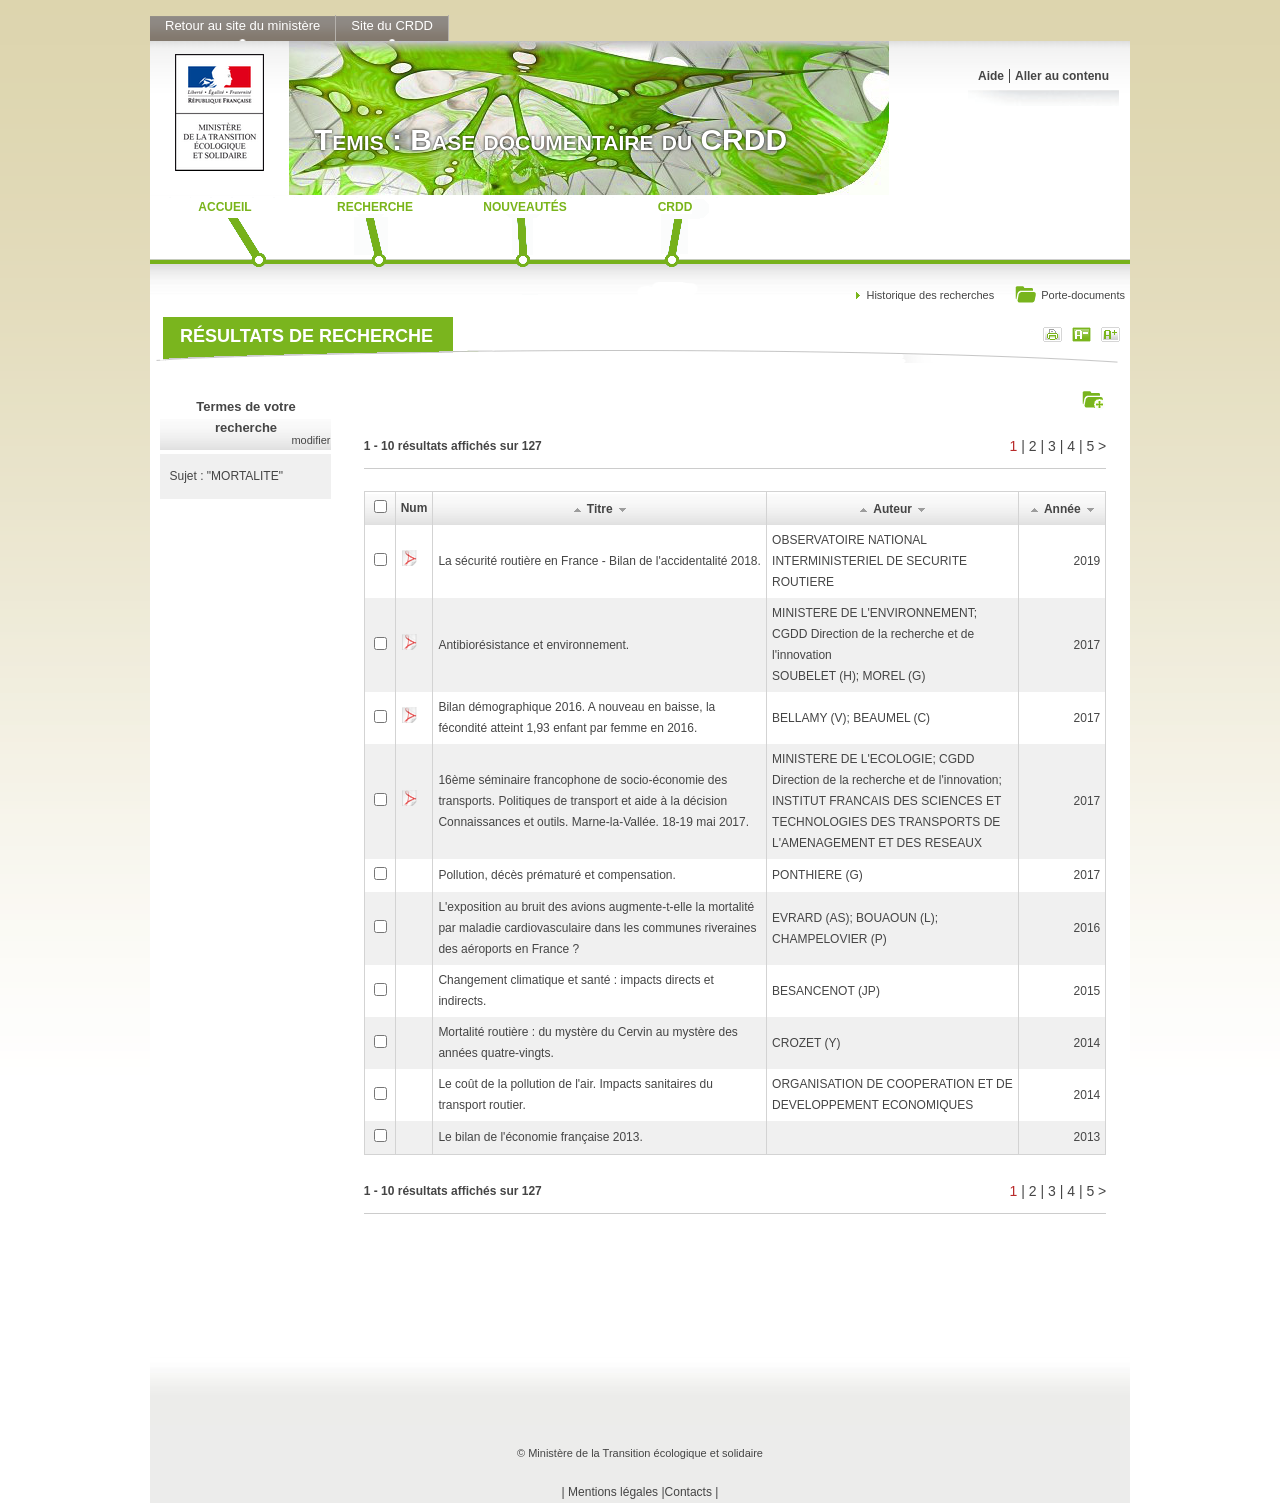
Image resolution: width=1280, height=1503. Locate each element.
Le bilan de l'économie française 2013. (540, 1137)
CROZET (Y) (806, 1043)
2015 (1087, 991)
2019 (1087, 561)
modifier (310, 440)
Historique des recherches (930, 295)
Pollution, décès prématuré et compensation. (556, 875)
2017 (1087, 645)
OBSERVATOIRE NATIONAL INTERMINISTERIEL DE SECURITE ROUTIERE (869, 561)
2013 (1087, 1137)
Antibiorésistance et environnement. (533, 645)
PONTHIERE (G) (817, 875)
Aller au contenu (1062, 76)
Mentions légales (613, 1492)
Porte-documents (1069, 296)
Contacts (688, 1492)
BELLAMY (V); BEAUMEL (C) (851, 718)
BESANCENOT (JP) (826, 991)
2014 (1087, 1043)
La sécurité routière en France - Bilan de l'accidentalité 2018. (599, 561)
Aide (991, 76)
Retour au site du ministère (242, 25)
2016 (1087, 928)
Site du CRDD (392, 25)
